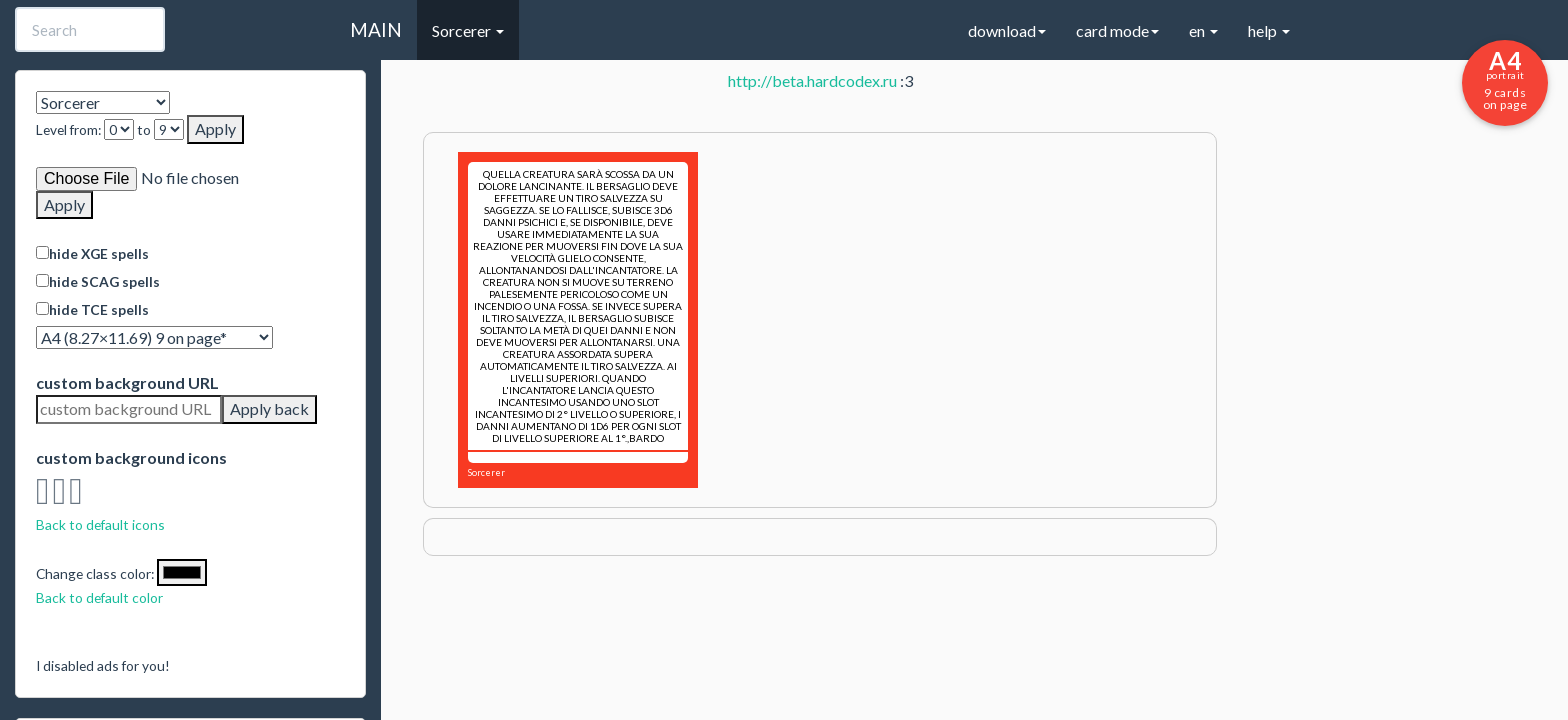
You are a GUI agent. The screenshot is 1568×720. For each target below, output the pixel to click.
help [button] (1269, 30)
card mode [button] (1117, 30)
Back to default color (99, 597)
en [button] (1203, 30)
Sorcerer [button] (468, 30)
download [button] (1007, 30)
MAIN (376, 29)
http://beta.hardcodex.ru (812, 80)
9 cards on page (1505, 79)
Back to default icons (100, 524)
